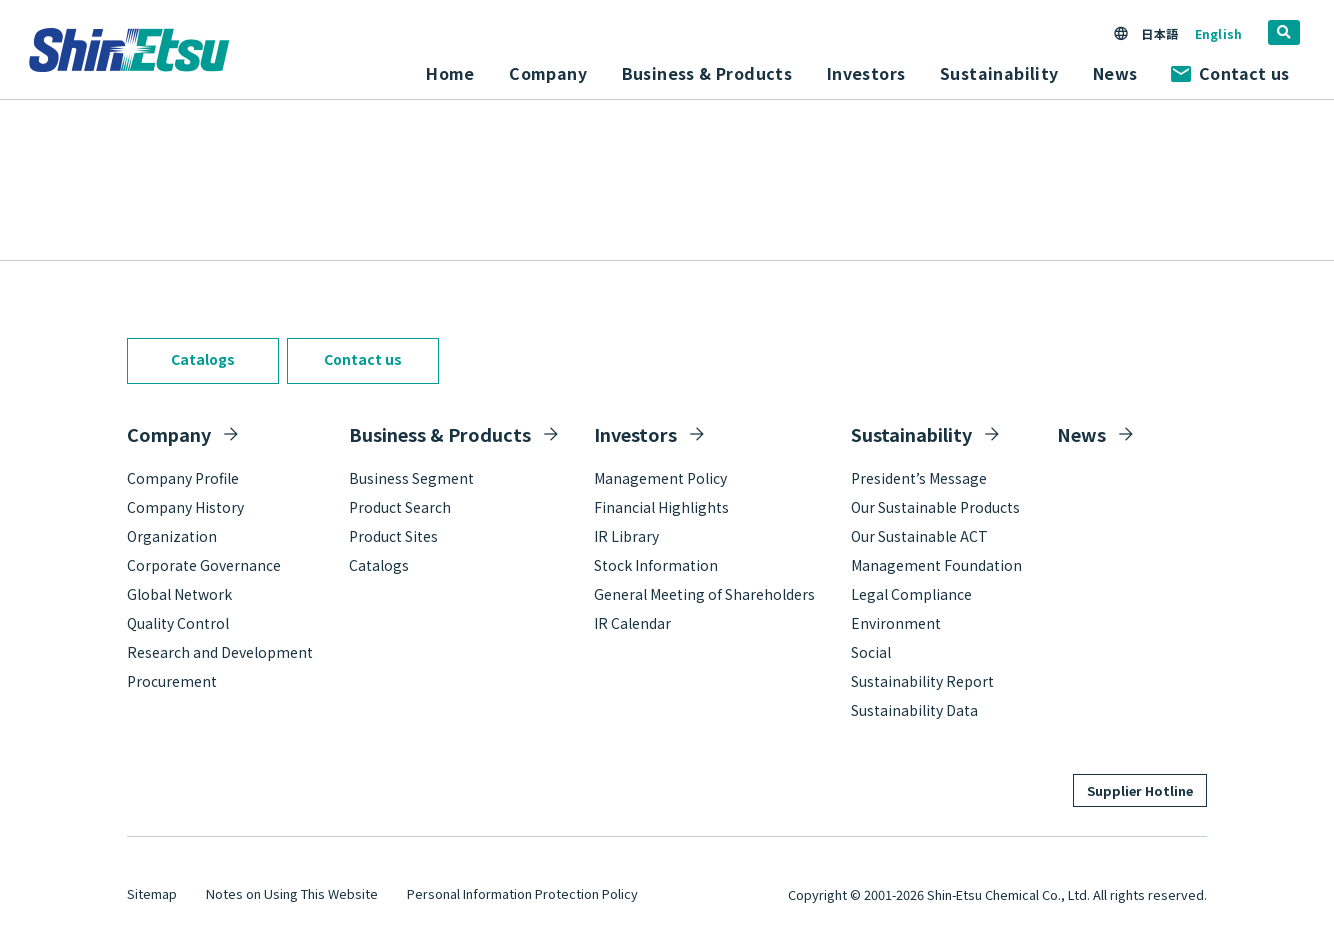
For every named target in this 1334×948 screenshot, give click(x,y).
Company (169, 434)
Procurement (172, 681)
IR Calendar (632, 623)
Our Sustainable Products (935, 507)
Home (450, 73)
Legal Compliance (911, 594)
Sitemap (152, 893)
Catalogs (203, 359)
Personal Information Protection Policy (522, 893)
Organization (172, 536)
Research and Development (220, 652)
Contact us (1230, 73)
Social (871, 652)
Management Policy (660, 478)
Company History (185, 507)
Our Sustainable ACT (919, 536)
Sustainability (911, 434)
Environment (896, 623)
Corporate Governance (204, 565)
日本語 (1159, 33)
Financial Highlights (661, 507)
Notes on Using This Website (292, 893)
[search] (1284, 32)
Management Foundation (936, 565)
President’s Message (919, 478)
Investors (635, 434)
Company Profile (183, 478)
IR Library (626, 536)
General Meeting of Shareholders (704, 594)
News (1115, 73)
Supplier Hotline (1140, 790)
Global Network (179, 594)
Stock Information (656, 565)
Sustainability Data (914, 710)
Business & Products (440, 434)
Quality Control (178, 623)
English (1218, 33)
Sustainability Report (922, 681)
